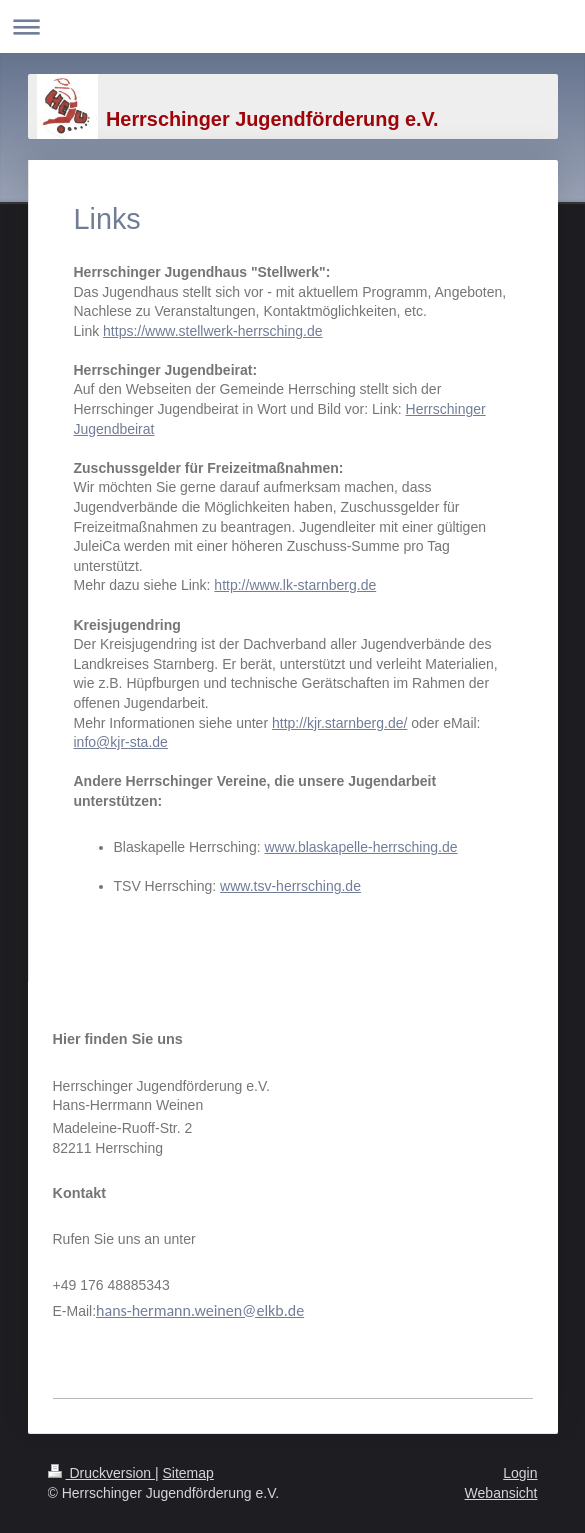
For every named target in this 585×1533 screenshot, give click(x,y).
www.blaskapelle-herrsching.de (360, 847)
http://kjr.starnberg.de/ (339, 723)
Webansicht (501, 1493)
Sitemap (188, 1473)
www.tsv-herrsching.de (290, 886)
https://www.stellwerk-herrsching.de (212, 331)
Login (520, 1473)
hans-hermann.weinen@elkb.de (200, 1310)
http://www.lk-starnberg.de (295, 585)
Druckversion (101, 1473)
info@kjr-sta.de (121, 742)
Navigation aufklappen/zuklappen (292, 26)
